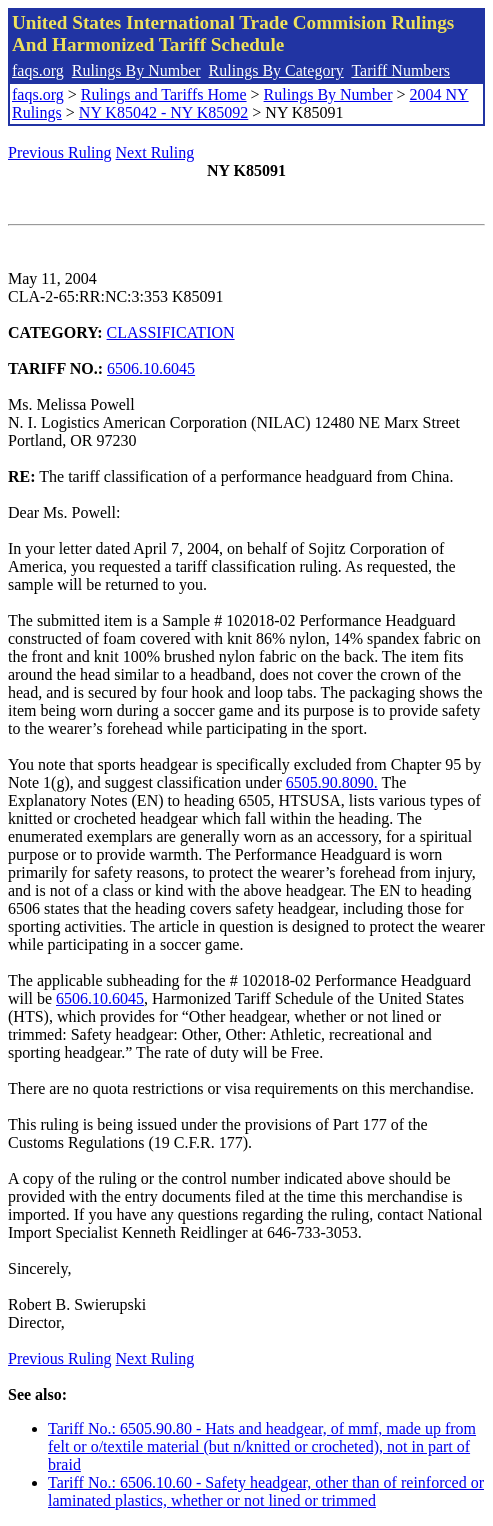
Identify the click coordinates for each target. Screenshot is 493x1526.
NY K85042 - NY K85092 (163, 112)
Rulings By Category (276, 70)
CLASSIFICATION (171, 332)
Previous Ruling (60, 152)
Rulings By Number (136, 70)
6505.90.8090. (332, 782)
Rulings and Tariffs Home (164, 94)
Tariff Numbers (400, 70)
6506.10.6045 (151, 368)
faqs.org (38, 70)
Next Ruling (155, 152)
